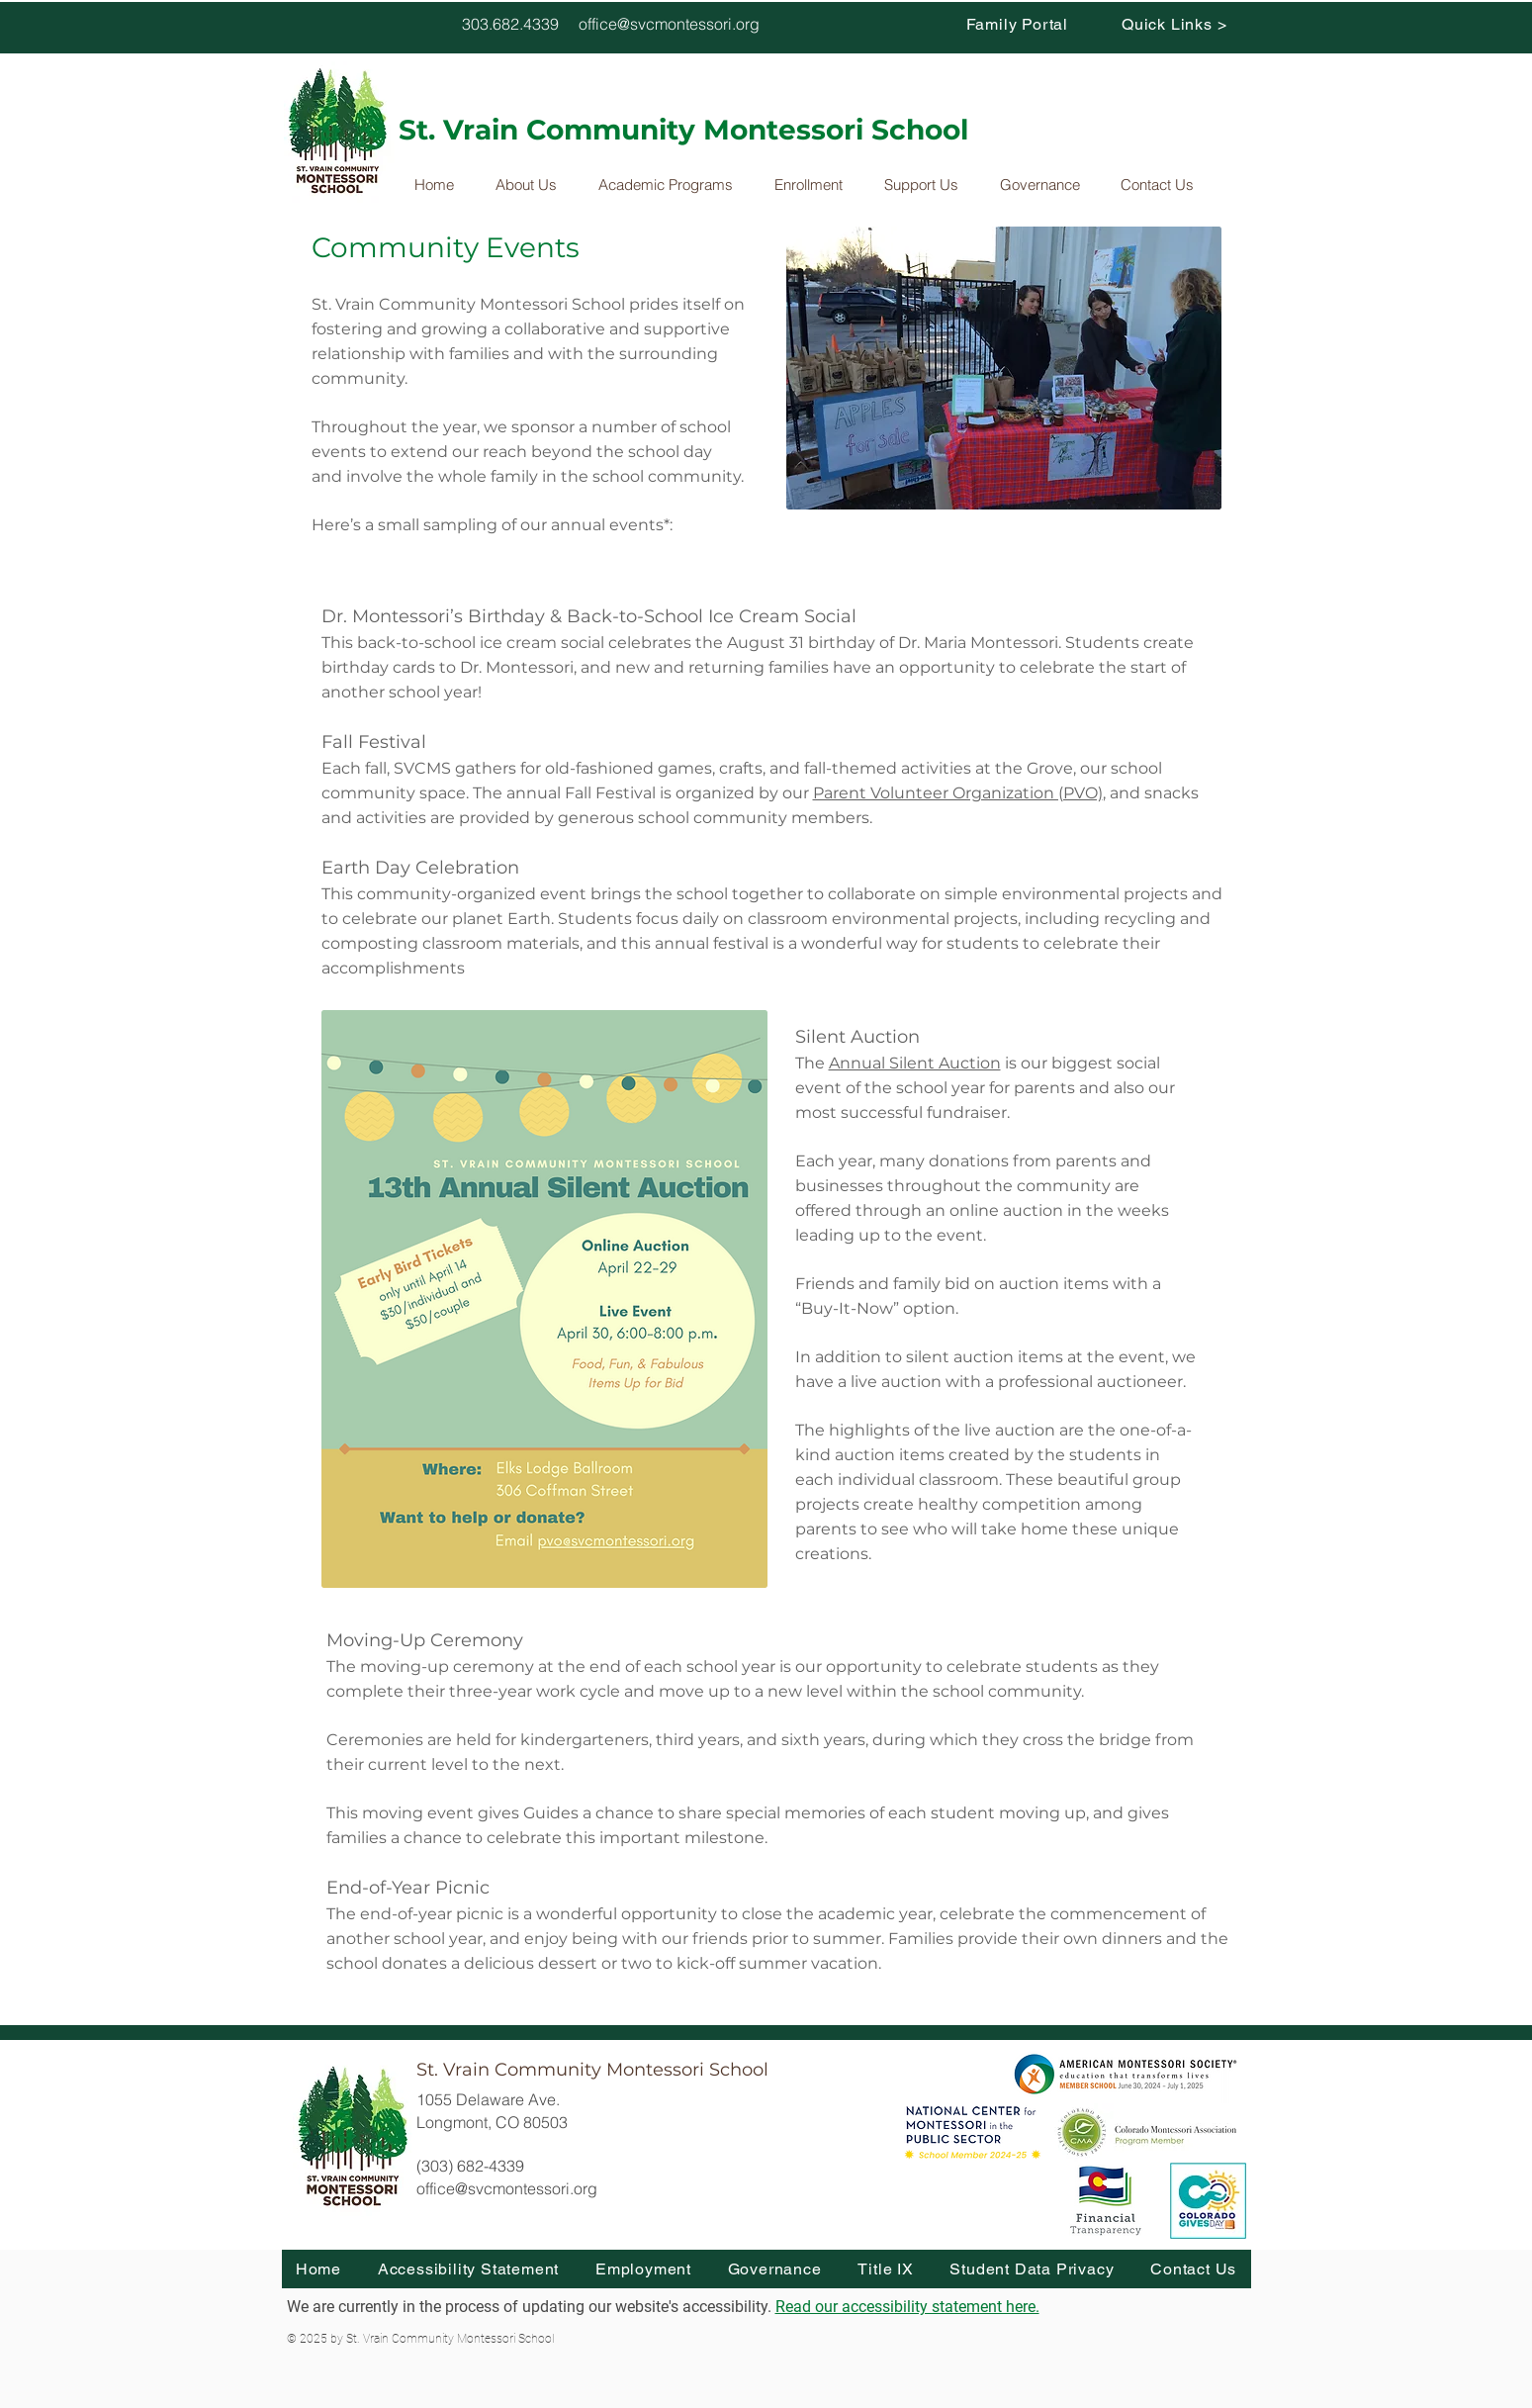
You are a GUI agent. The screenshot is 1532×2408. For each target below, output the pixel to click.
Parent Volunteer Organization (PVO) (958, 793)
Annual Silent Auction (915, 1063)
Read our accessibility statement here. (907, 2306)
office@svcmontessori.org (669, 24)
